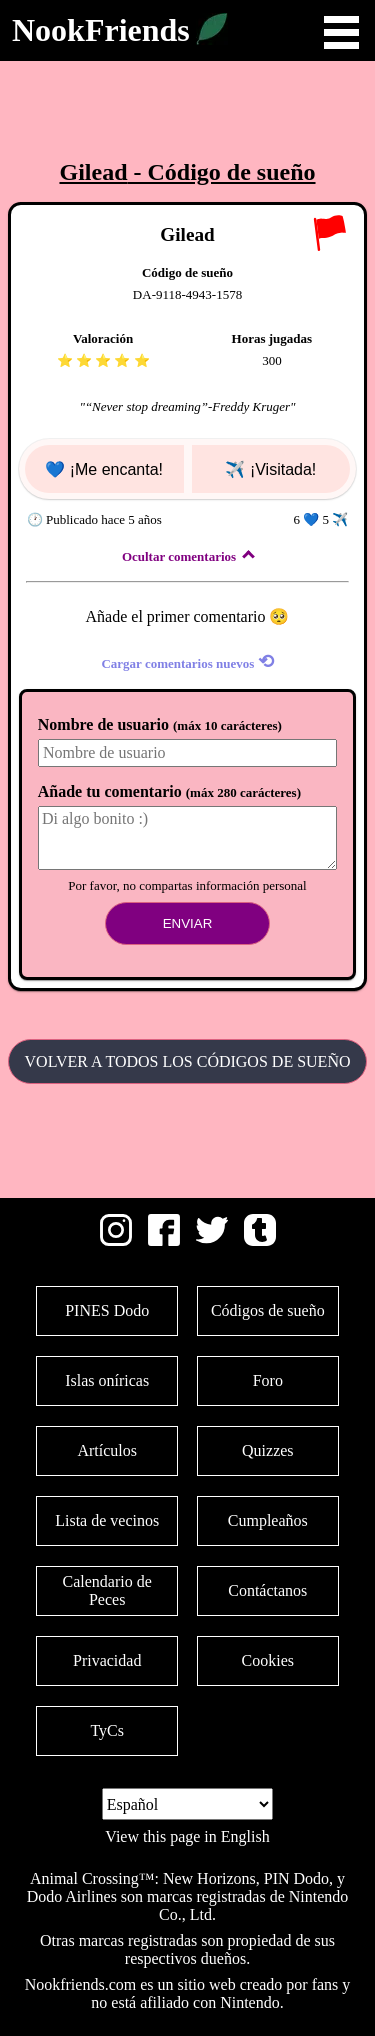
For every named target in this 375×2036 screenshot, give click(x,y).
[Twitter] (212, 1240)
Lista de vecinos (107, 1520)
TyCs (107, 1730)
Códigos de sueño (268, 1310)
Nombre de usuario (160, 724)
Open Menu (341, 32)
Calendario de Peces (107, 1590)
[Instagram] (116, 1240)
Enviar (188, 923)
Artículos (107, 1450)
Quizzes (268, 1450)
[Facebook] (164, 1240)
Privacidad (107, 1660)
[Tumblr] (260, 1240)
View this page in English (187, 1836)
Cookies (268, 1660)
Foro (268, 1380)
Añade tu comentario (169, 791)
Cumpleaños (268, 1520)
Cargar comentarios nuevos (187, 661)
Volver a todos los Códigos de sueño (188, 1061)
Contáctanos (267, 1590)
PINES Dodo (107, 1310)
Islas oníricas (107, 1380)
